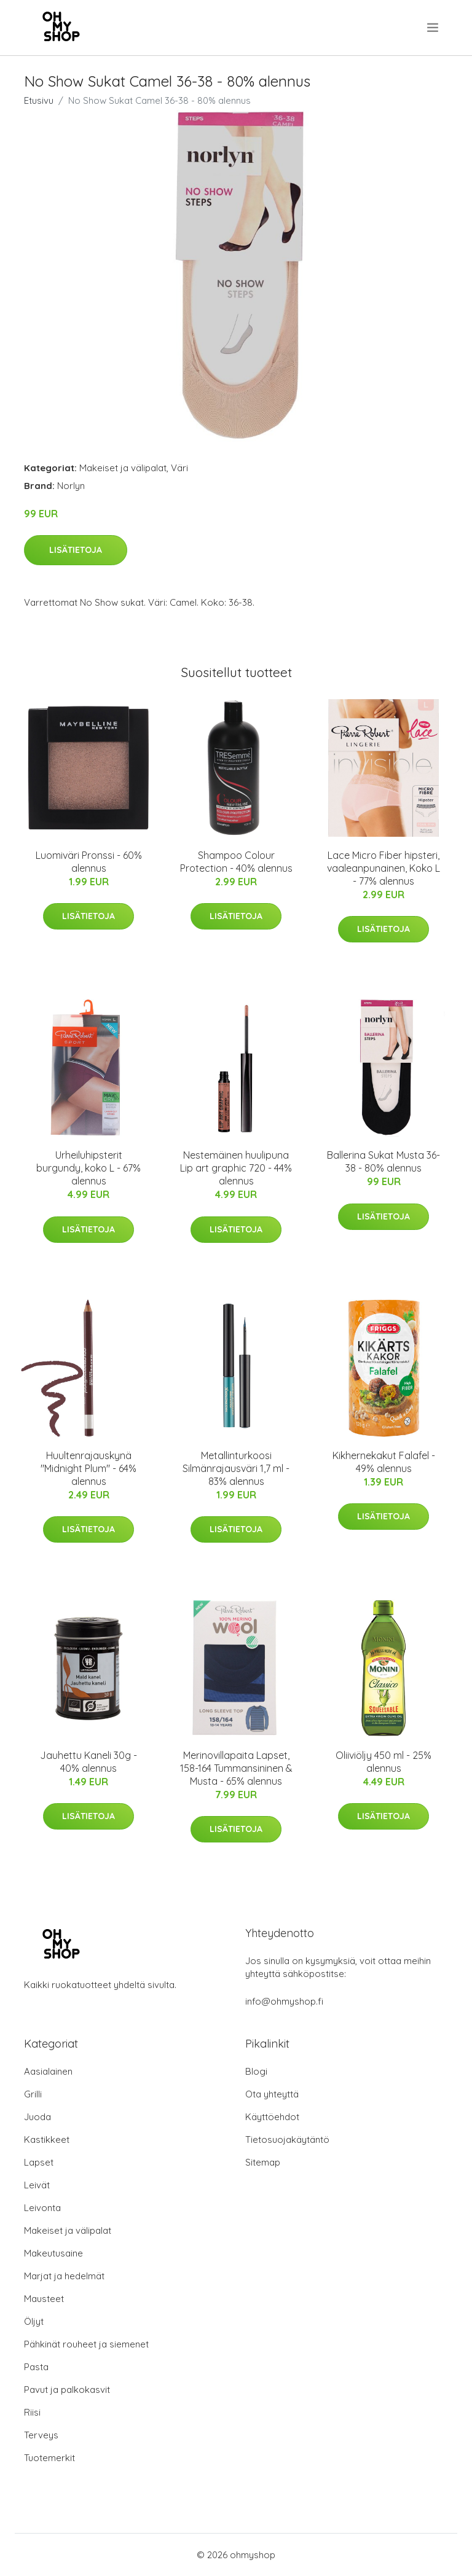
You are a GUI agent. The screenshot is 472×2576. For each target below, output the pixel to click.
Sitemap (262, 2162)
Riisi (32, 2412)
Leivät (37, 2185)
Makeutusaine (53, 2253)
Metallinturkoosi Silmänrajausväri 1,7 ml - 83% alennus (236, 1468)
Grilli (33, 2094)
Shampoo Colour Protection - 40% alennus (236, 861)
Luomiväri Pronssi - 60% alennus (89, 861)
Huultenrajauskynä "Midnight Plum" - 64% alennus (88, 1468)
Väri (179, 468)
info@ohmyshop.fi (284, 2001)
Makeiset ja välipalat (123, 468)
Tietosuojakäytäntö (287, 2139)
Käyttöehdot (272, 2117)
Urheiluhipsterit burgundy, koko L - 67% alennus (88, 1168)
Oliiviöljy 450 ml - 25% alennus (383, 1761)
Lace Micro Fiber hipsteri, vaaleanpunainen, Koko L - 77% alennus (383, 868)
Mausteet (44, 2298)
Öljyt (34, 2321)
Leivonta (42, 2208)
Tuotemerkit (49, 2458)
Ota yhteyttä (272, 2094)
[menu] (433, 27)
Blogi (256, 2071)
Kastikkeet (46, 2139)
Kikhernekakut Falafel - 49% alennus (383, 1461)
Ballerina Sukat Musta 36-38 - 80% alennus (383, 1161)
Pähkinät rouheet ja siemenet (86, 2344)
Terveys (41, 2435)
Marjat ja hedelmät (64, 2276)
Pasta (36, 2367)
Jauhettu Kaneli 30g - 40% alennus (88, 1761)
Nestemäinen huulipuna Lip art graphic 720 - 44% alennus (236, 1168)
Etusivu (38, 100)
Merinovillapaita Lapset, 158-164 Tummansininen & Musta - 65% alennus (236, 1768)
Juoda (37, 2117)
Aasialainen (48, 2071)
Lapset (38, 2162)
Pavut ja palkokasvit (67, 2389)
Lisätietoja (75, 549)
